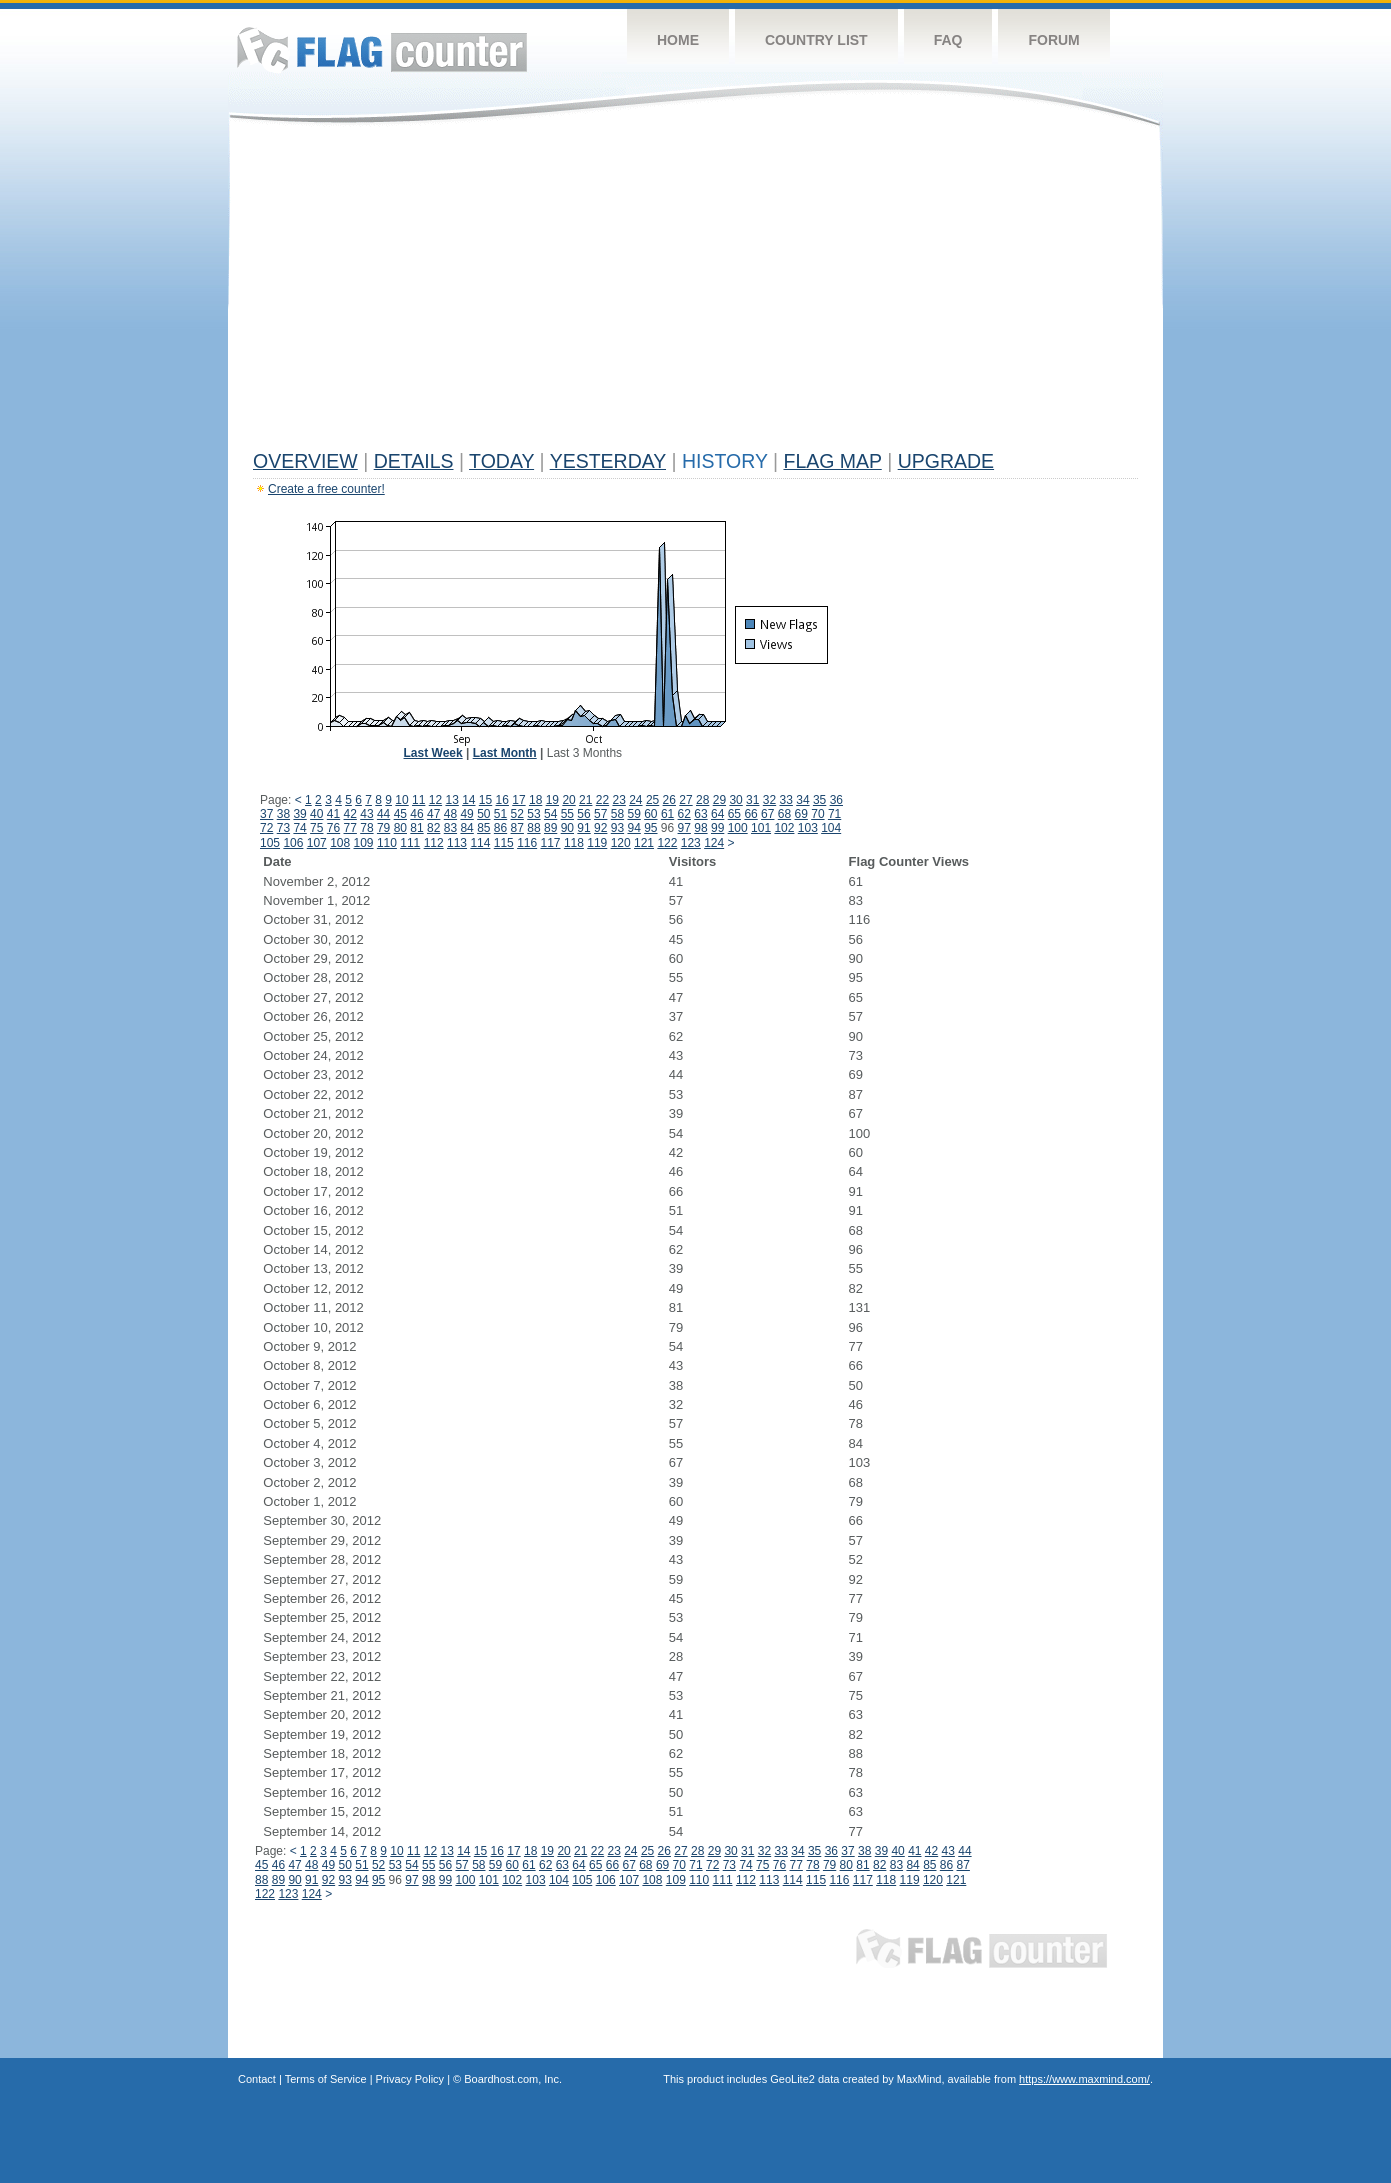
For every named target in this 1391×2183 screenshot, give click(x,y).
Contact (257, 2079)
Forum (1053, 40)
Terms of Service (326, 2079)
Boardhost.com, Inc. (513, 2079)
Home (678, 40)
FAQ (948, 40)
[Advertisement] (695, 292)
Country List (816, 40)
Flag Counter (382, 49)
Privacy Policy (410, 2079)
